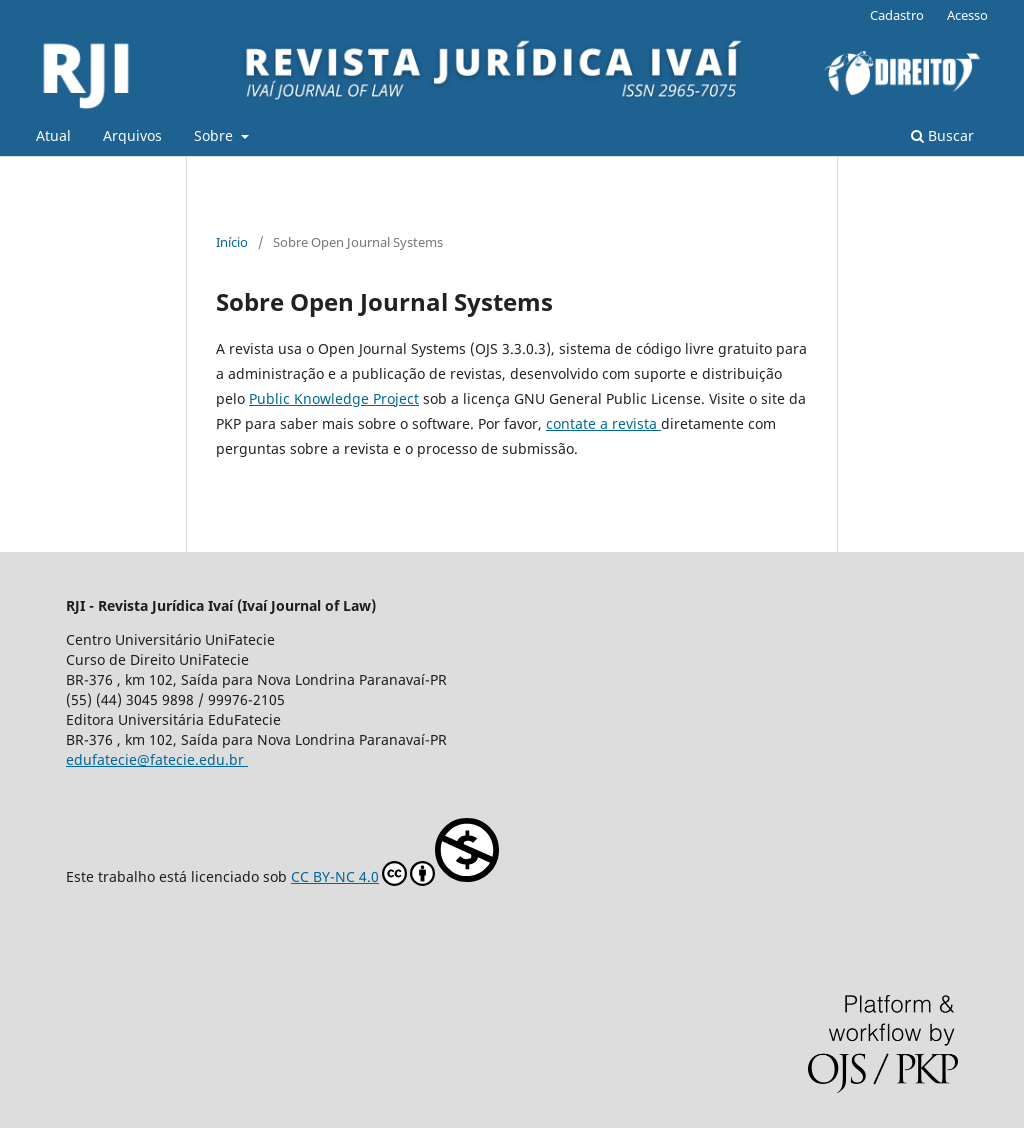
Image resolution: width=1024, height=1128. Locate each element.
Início (232, 242)
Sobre (215, 135)
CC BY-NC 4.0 (395, 852)
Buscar (942, 135)
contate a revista (603, 423)
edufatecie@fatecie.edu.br (157, 759)
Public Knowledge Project (334, 398)
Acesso (967, 15)
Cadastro (897, 15)
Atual (53, 135)
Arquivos (132, 135)
